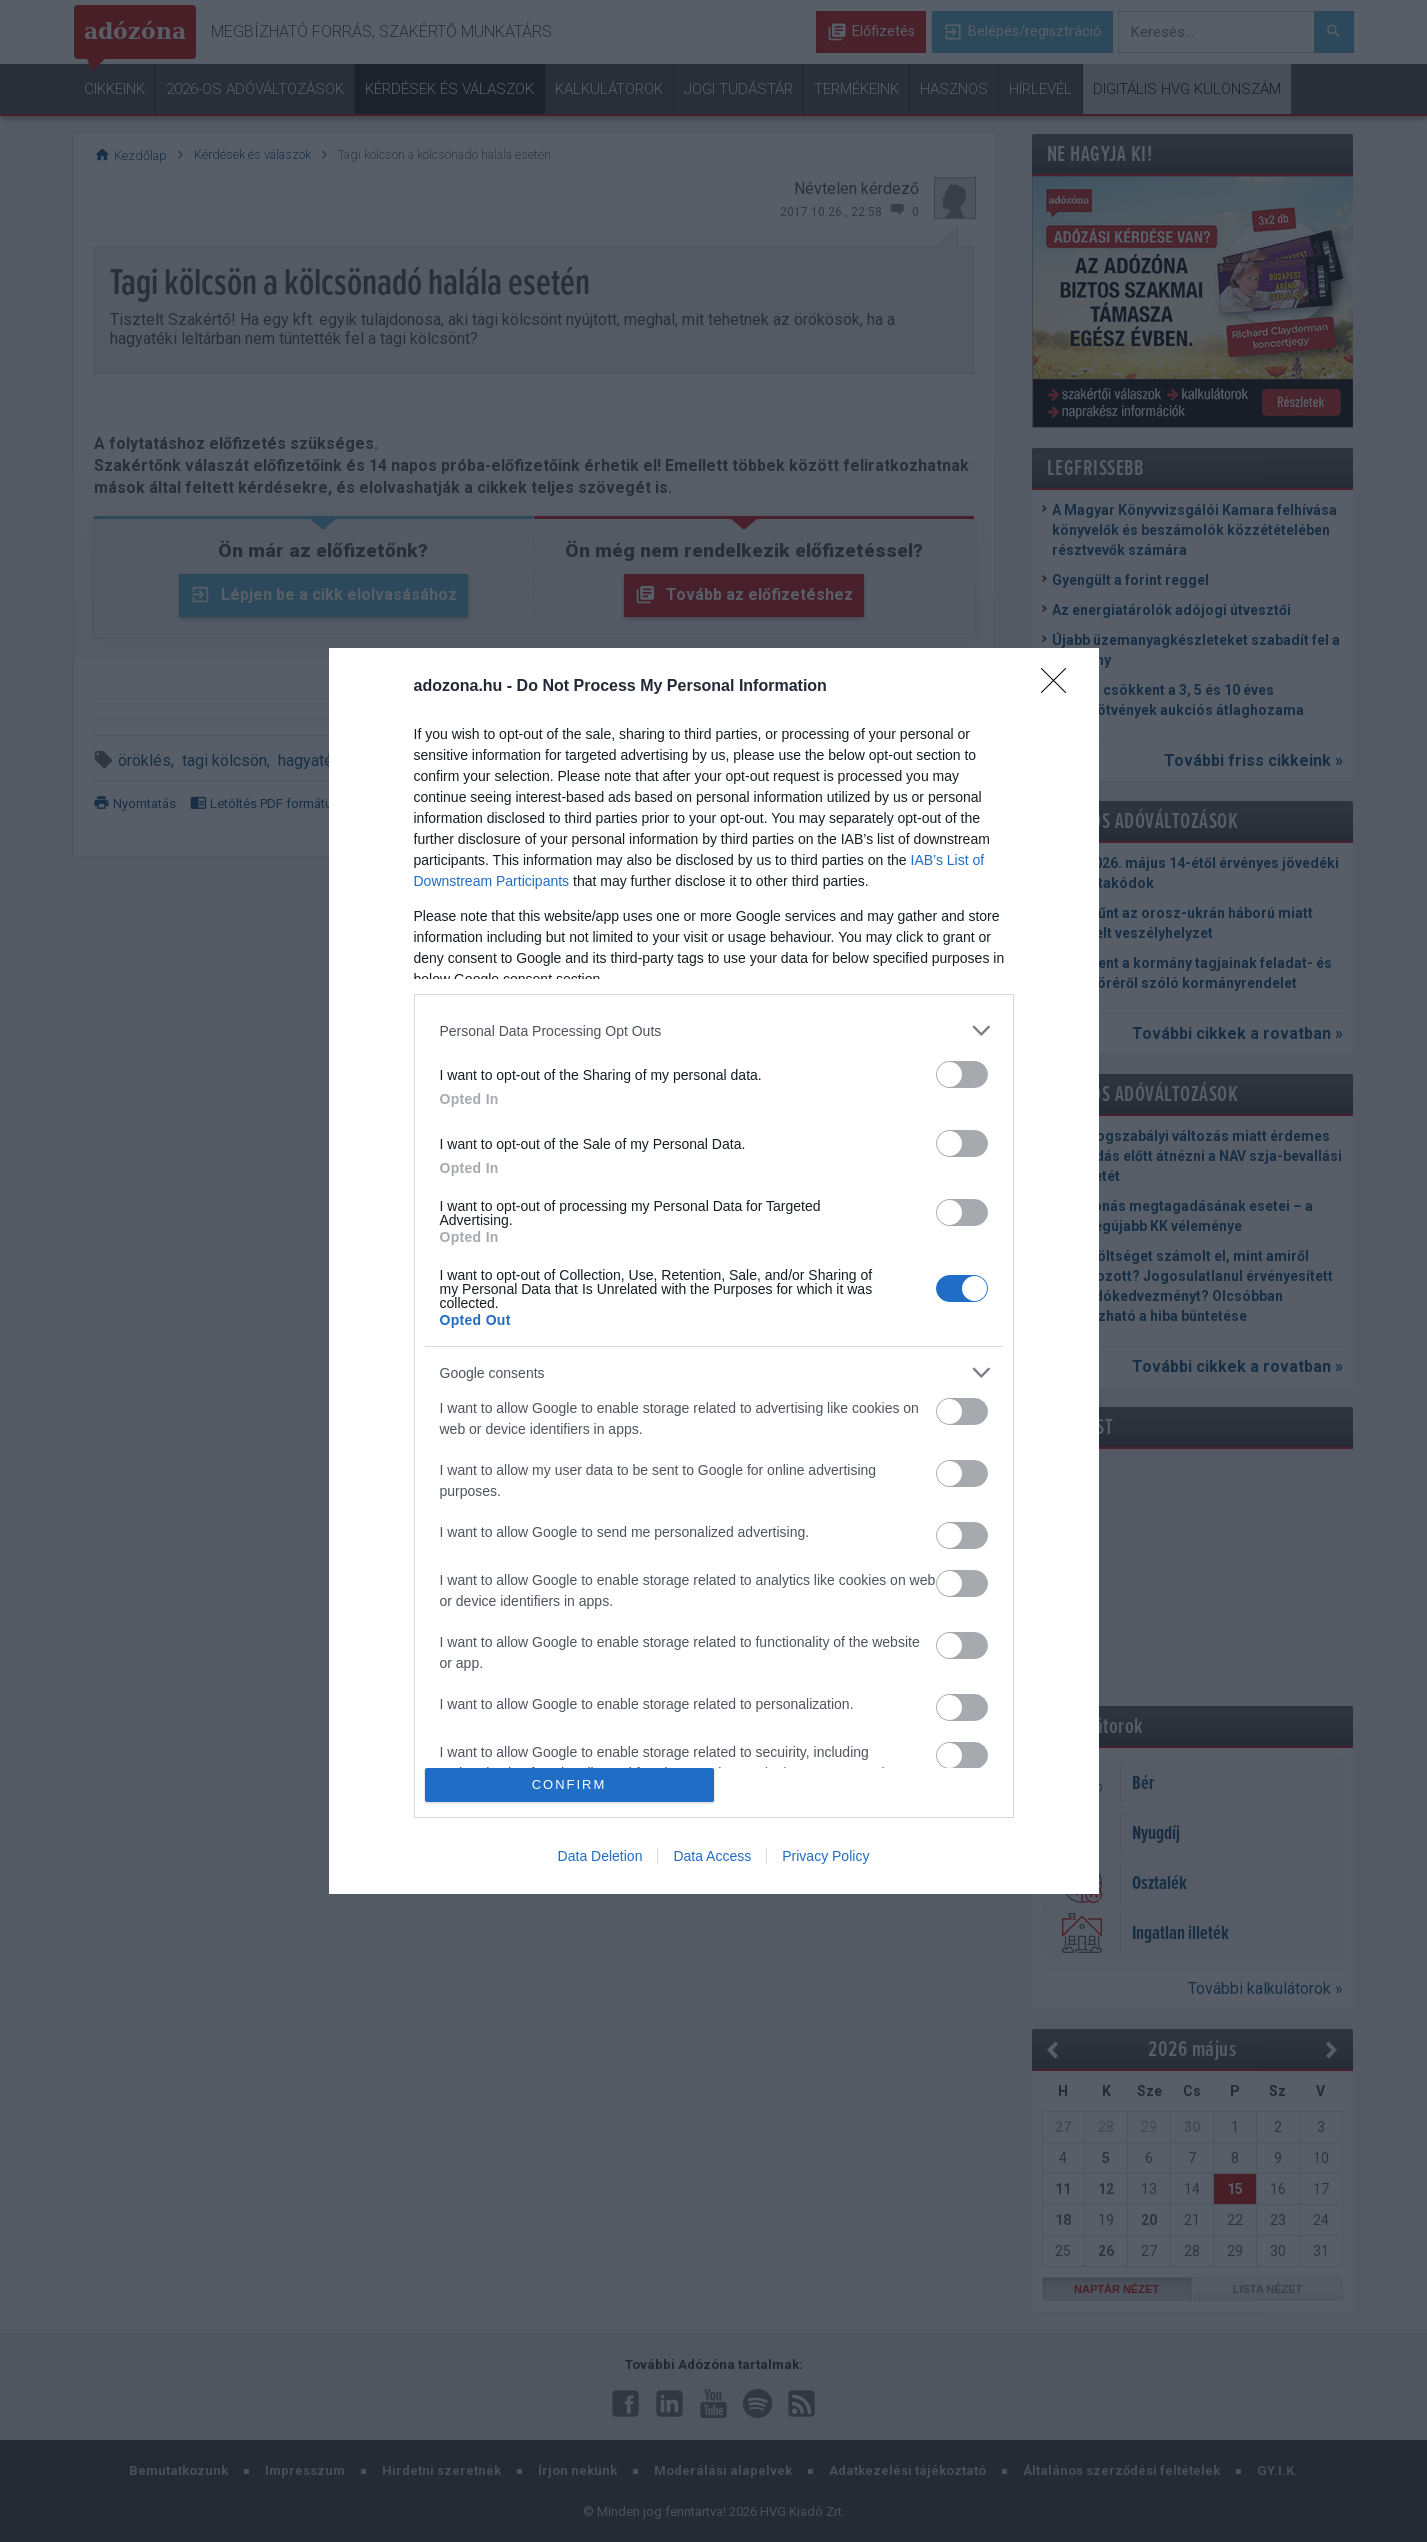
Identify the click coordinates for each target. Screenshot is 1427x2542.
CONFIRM (569, 1783)
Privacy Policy (825, 1856)
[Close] (1060, 687)
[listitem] (714, 1030)
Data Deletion (600, 1856)
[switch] (962, 1074)
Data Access (712, 1856)
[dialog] (714, 1271)
